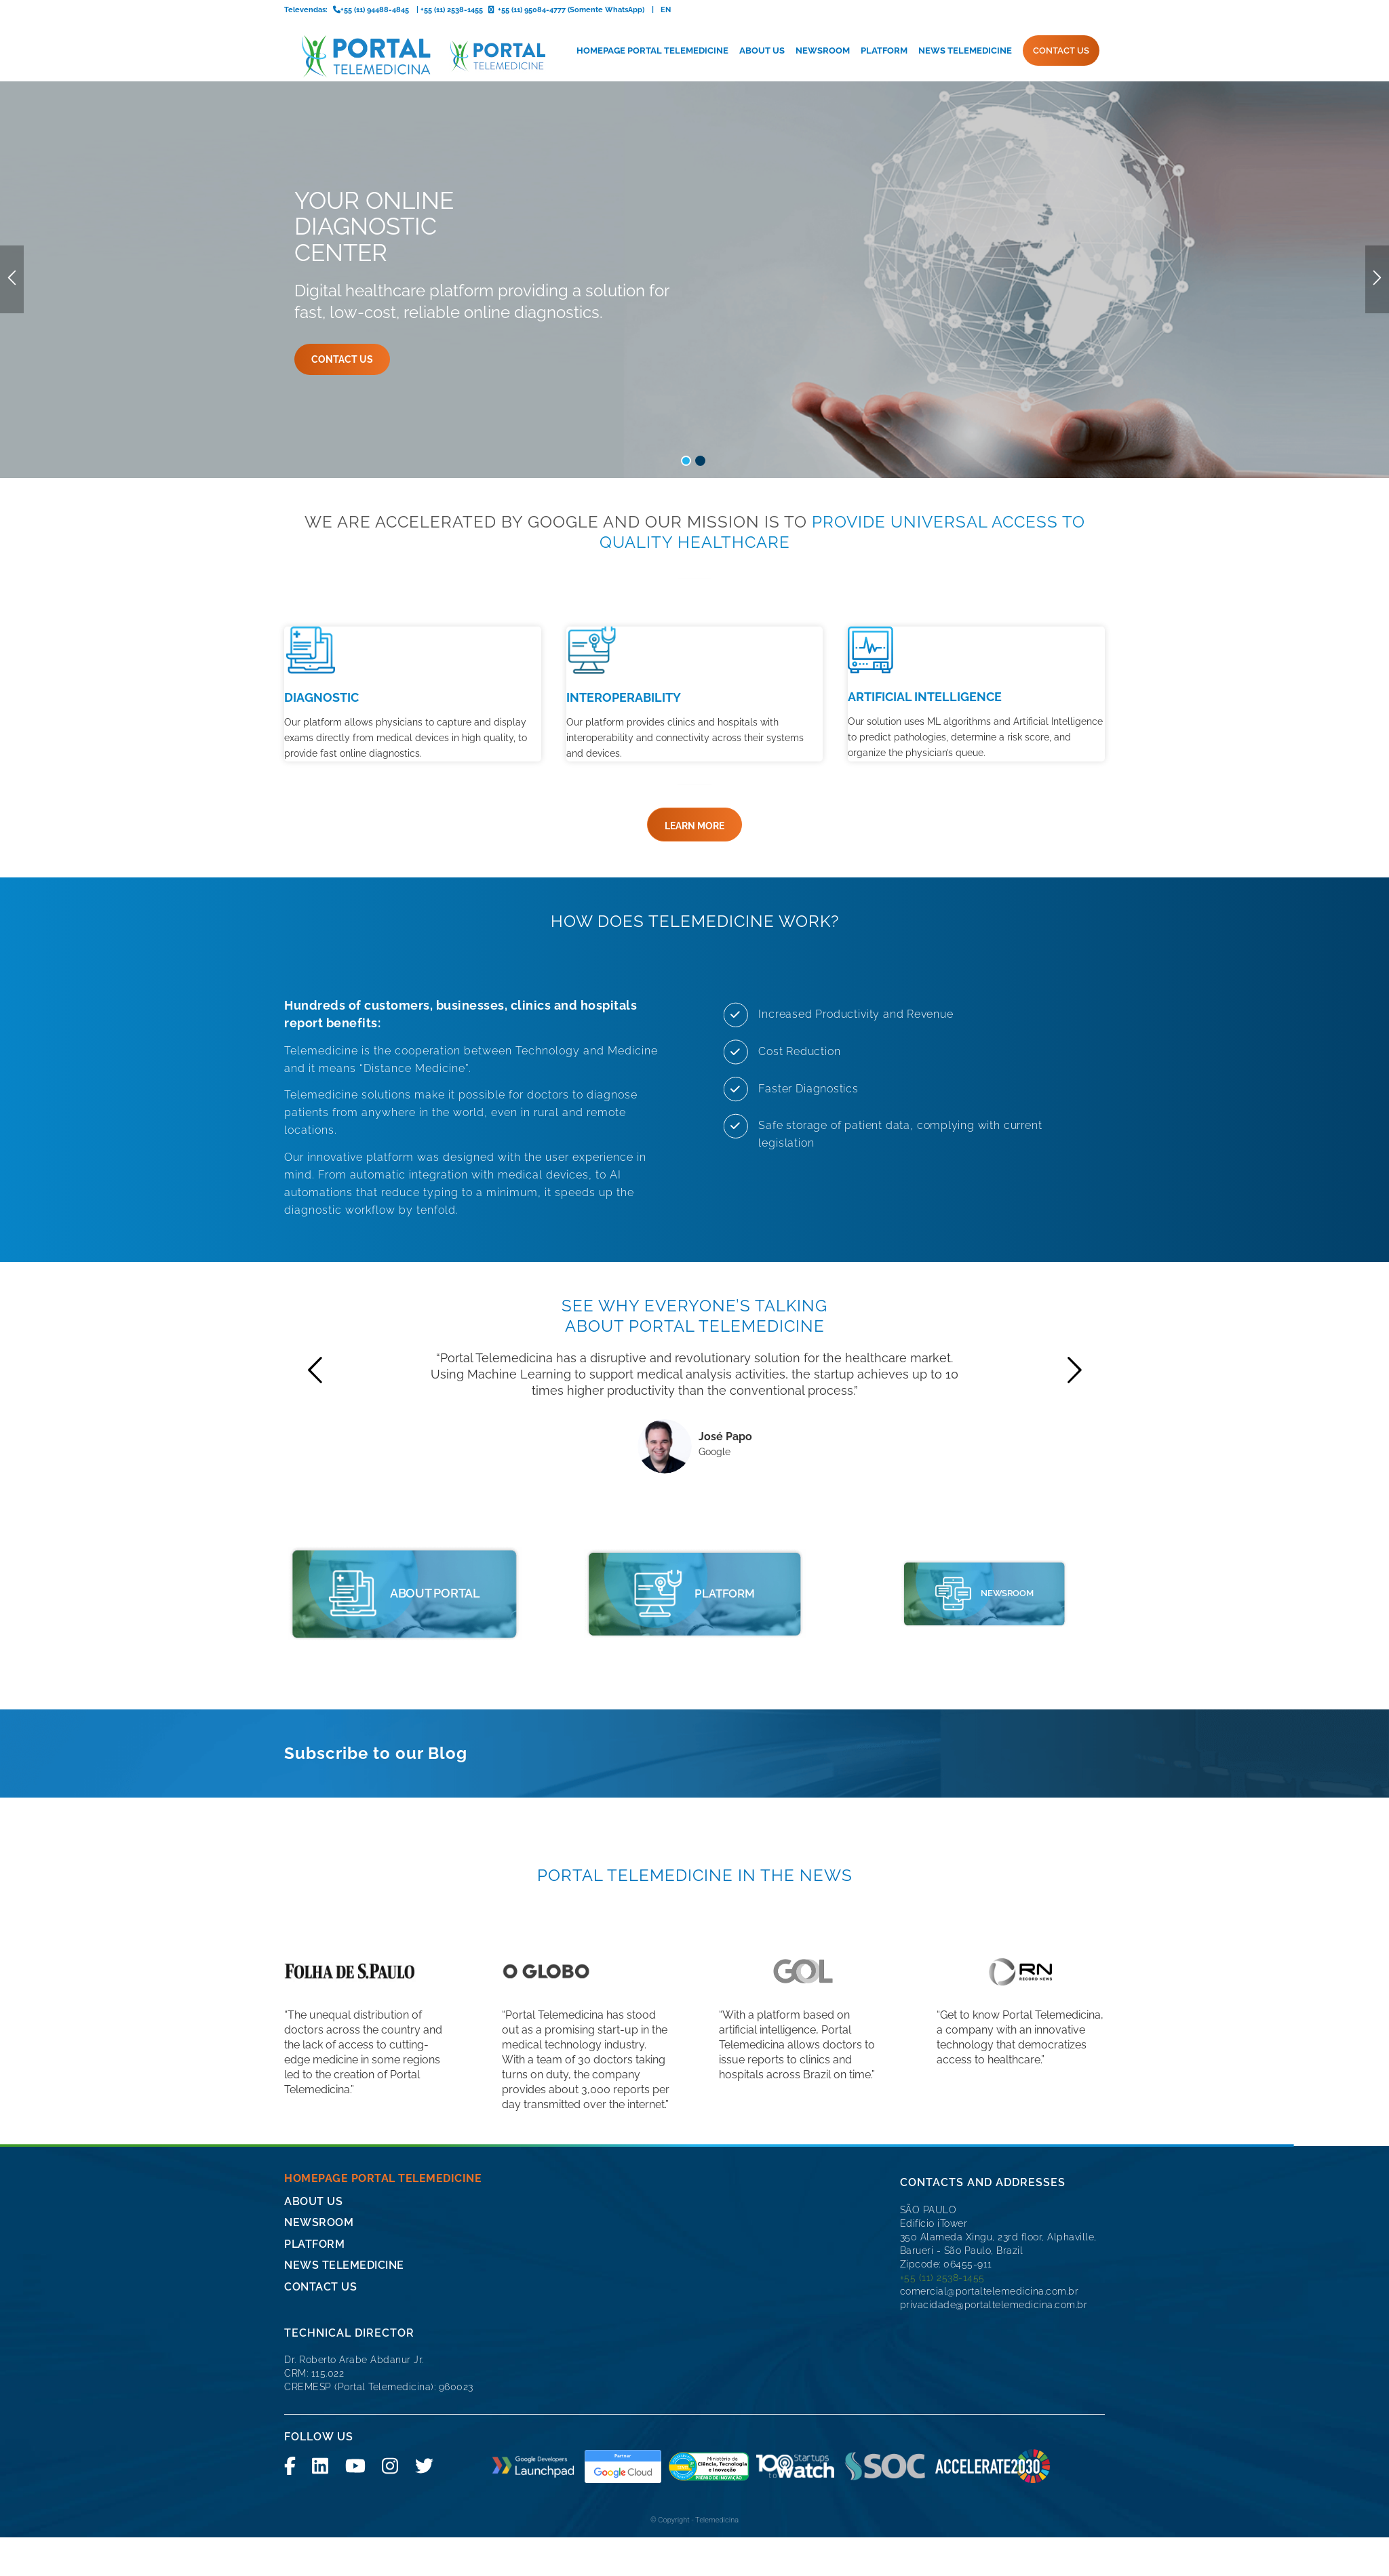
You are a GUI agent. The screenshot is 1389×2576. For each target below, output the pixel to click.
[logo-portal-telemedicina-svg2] (415, 56)
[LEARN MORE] (694, 698)
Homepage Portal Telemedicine (383, 2067)
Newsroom (318, 2111)
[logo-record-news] (1020, 1860)
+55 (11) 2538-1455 (942, 2167)
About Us (313, 2090)
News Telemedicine (344, 2154)
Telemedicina (717, 2409)
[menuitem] (652, 50)
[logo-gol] (803, 1860)
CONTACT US (320, 2176)
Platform (314, 2133)
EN (666, 9)
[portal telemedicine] (351, 1483)
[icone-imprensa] (940, 1483)
